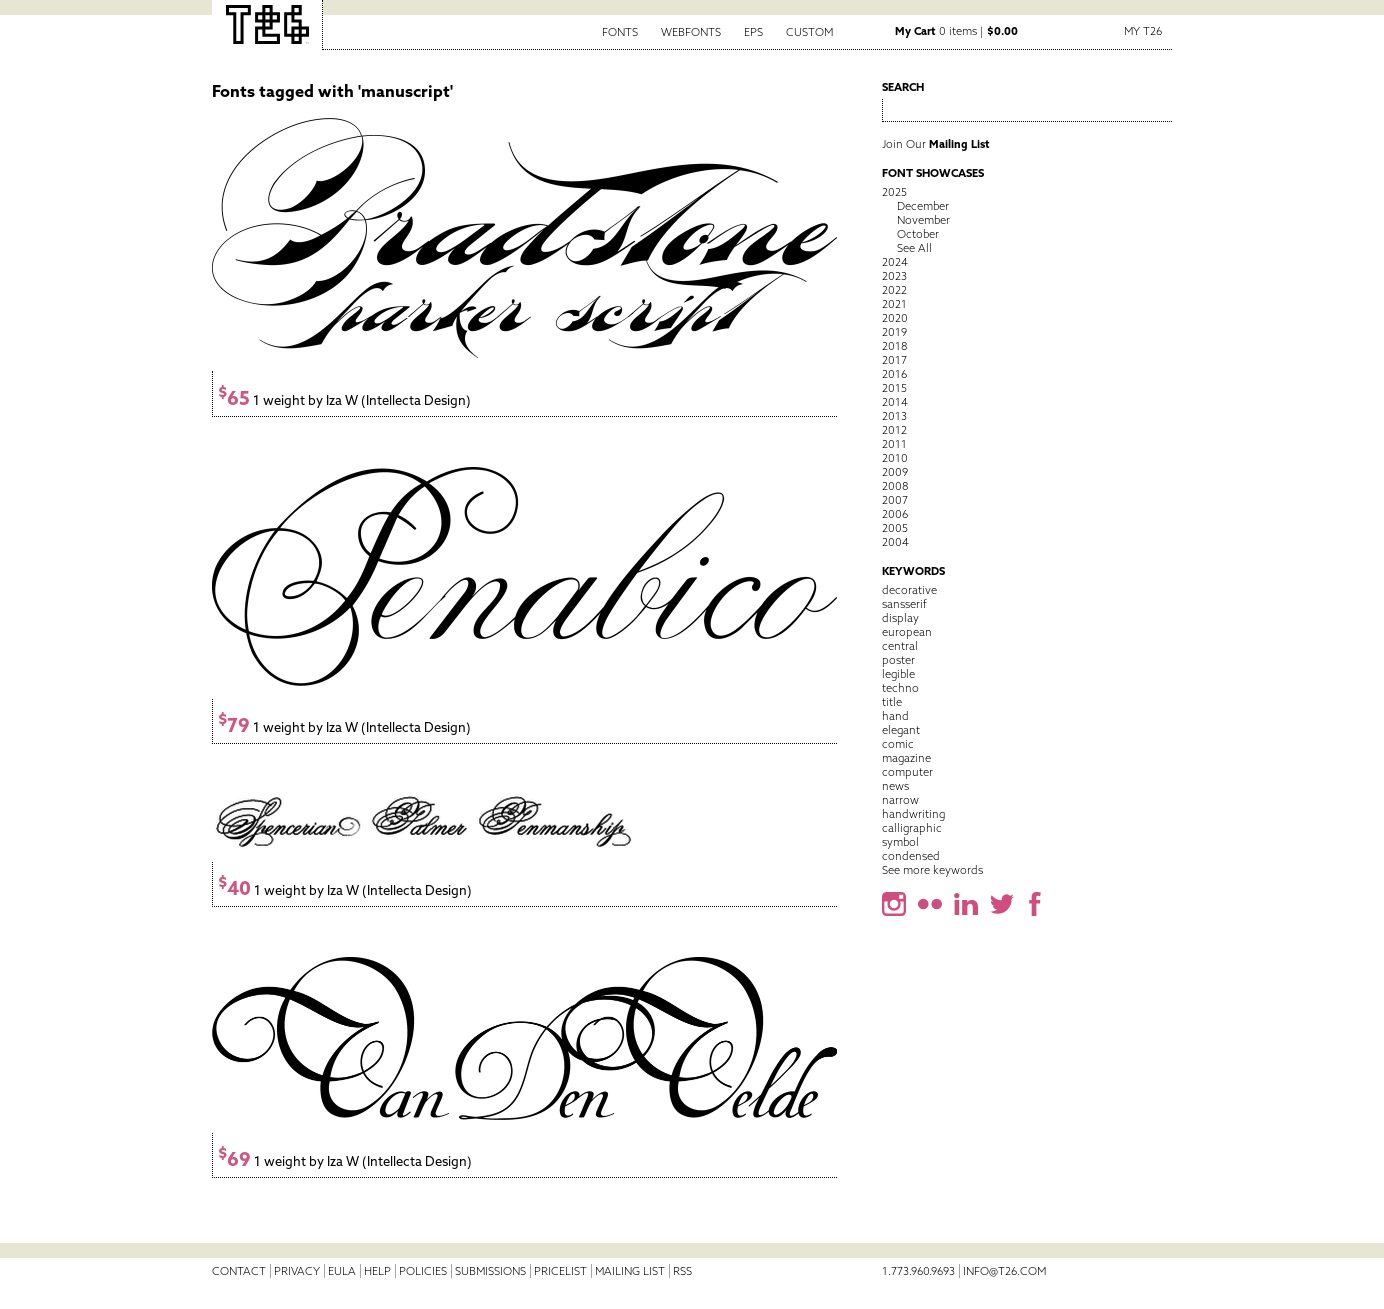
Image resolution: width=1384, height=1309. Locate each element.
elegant (901, 730)
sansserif (904, 604)
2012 (894, 430)
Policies (423, 1271)
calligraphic (912, 828)
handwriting (913, 814)
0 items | (956, 31)
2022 (894, 290)
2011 (894, 444)
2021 (894, 304)
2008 (895, 486)
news (895, 786)
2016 (894, 374)
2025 (894, 192)
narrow (900, 800)
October (918, 234)
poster (898, 660)
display (900, 618)
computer (907, 772)
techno (900, 688)
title (892, 702)
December (923, 206)
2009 (895, 472)
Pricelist (560, 1271)
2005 (895, 528)
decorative (909, 590)
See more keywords (932, 870)
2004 (895, 542)
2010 (895, 458)
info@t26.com (1004, 1271)
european (907, 632)
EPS (753, 32)
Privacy (297, 1271)
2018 (894, 346)
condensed (911, 856)
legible (898, 674)
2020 (895, 318)
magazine (906, 758)
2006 (895, 514)
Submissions (490, 1271)
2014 (895, 402)
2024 (895, 262)
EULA (342, 1271)
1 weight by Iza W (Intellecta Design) (344, 400)
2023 (894, 276)
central (900, 646)
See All (914, 248)
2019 (894, 332)
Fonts (620, 32)
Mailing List (630, 1271)
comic (898, 744)
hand (895, 716)
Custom (809, 32)
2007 (895, 500)
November (923, 220)
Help (377, 1271)
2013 (894, 416)
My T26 (1143, 31)
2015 (894, 388)
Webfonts (691, 32)
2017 (894, 360)
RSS (682, 1271)
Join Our (936, 144)
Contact (239, 1271)
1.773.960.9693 (918, 1271)
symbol (900, 842)
